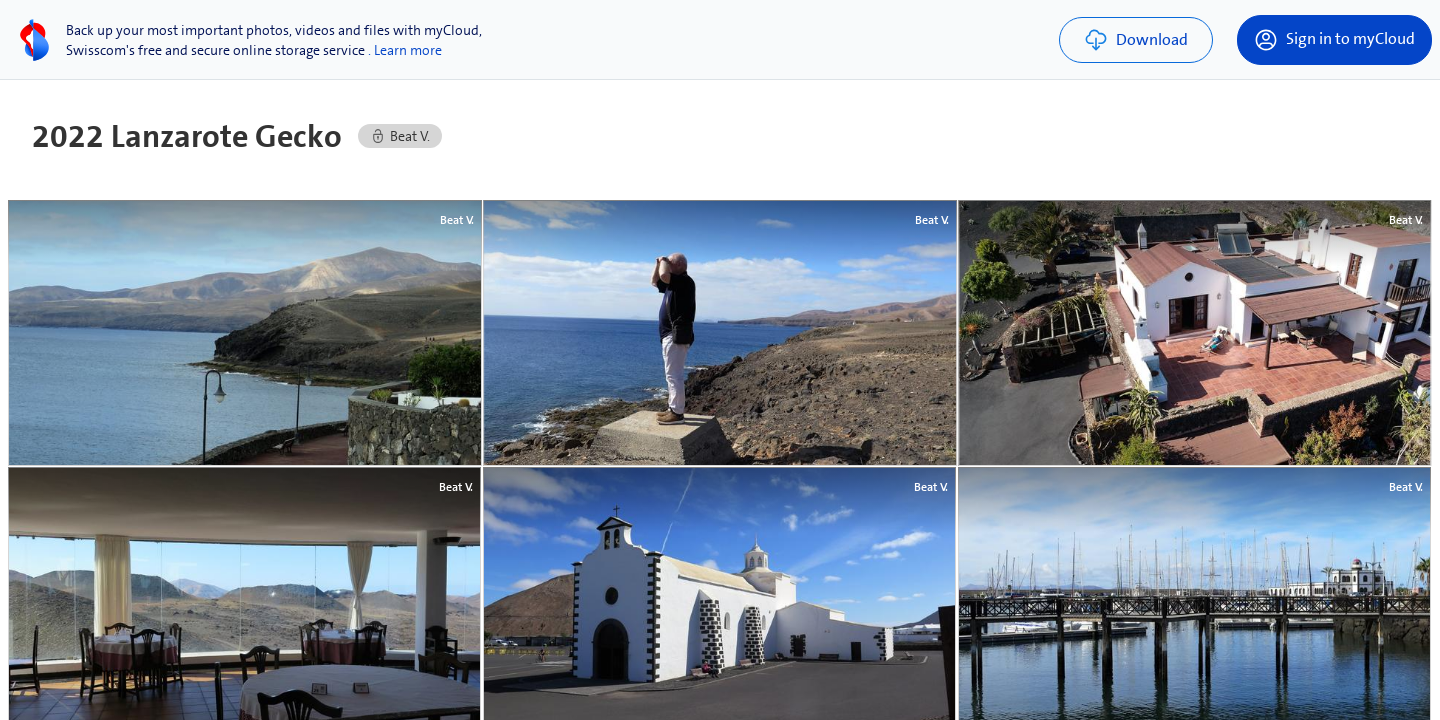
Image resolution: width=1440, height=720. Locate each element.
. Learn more (405, 50)
